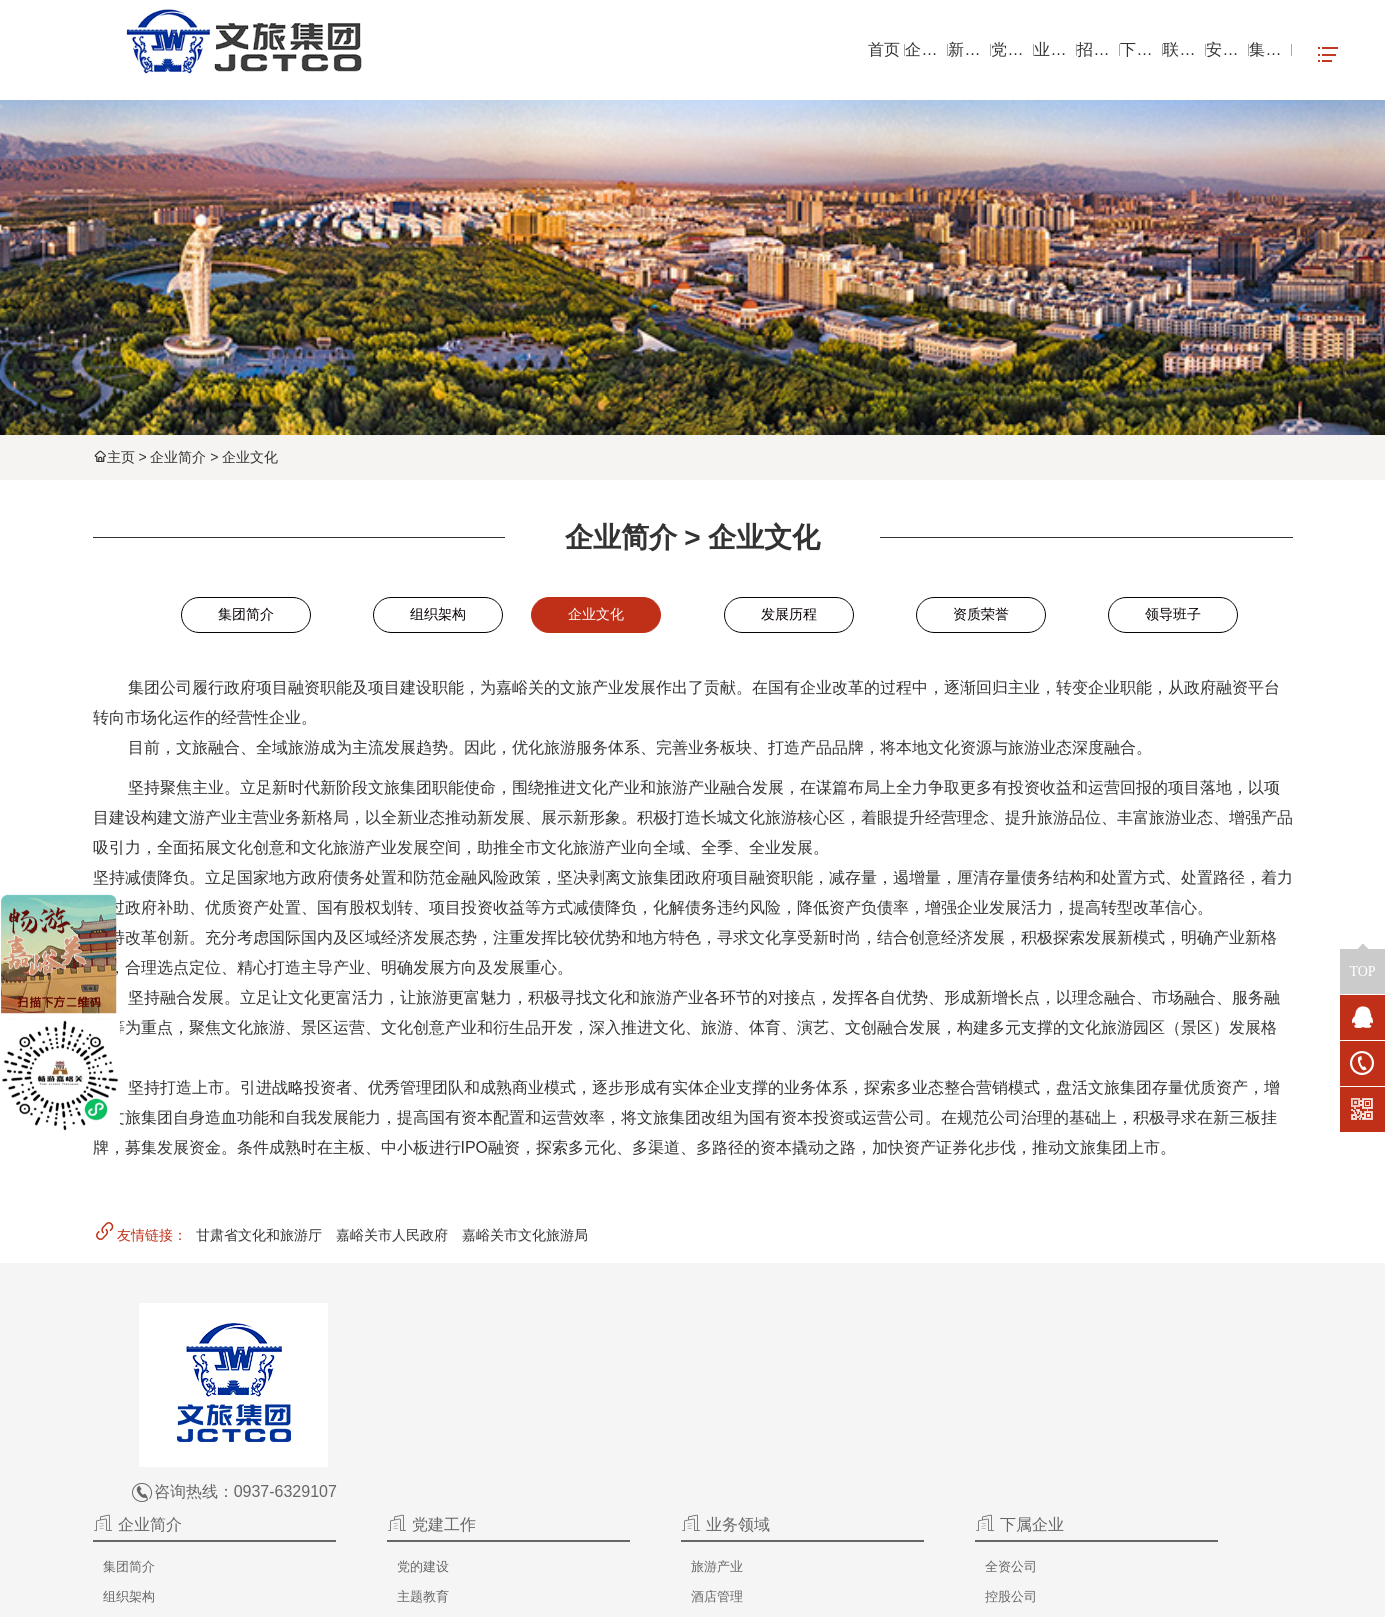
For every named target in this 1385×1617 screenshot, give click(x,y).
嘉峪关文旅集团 (555, 1593)
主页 (121, 457)
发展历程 (789, 617)
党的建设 (586, 1366)
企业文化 (250, 457)
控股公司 (886, 1396)
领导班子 (1173, 617)
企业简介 (178, 457)
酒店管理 (736, 1396)
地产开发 (736, 1426)
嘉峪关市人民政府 (392, 1239)
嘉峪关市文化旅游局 (525, 1239)
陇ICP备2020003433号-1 (918, 1593)
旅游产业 (736, 1366)
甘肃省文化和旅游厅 (259, 1239)
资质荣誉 (981, 617)
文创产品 (736, 1456)
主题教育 (586, 1396)
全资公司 (886, 1366)
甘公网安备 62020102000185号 (1097, 1593)
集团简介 (246, 617)
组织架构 (438, 617)
